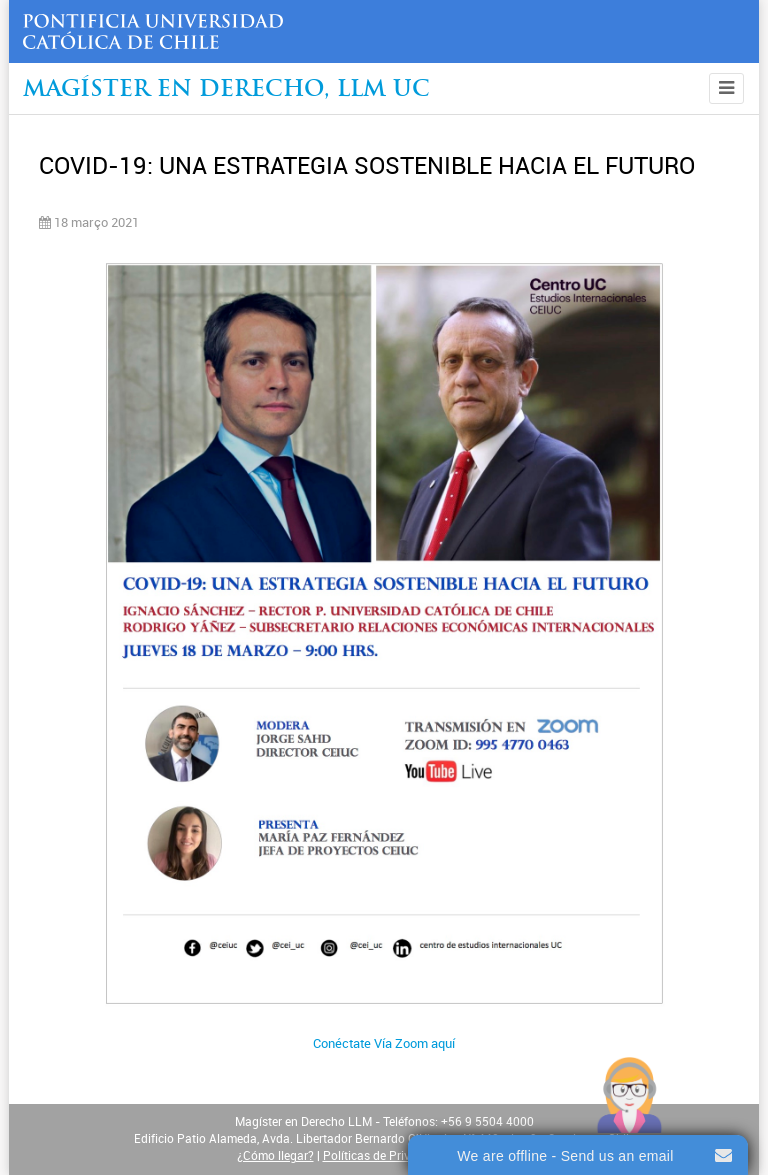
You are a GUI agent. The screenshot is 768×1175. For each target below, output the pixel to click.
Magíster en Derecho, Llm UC (226, 90)
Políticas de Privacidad (385, 1156)
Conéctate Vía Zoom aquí (384, 1043)
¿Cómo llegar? (275, 1156)
